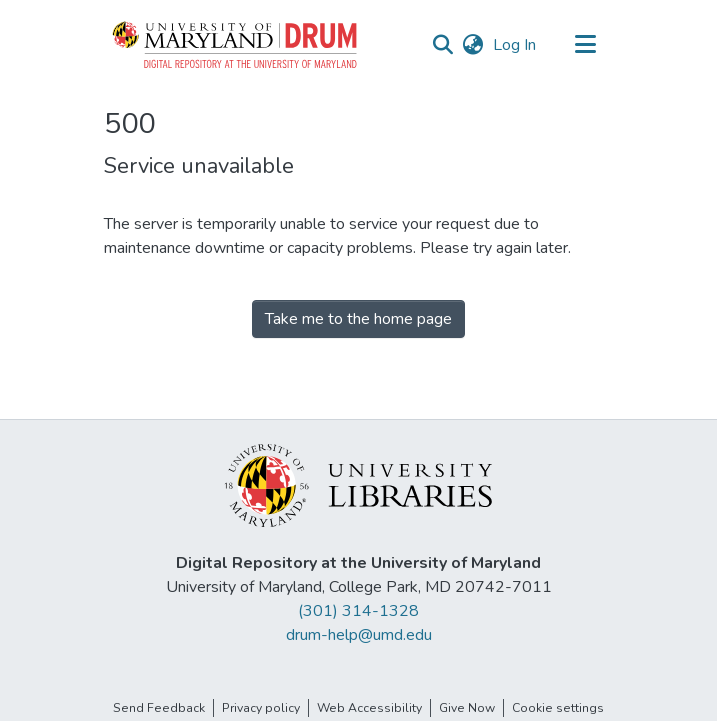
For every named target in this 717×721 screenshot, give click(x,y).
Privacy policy (261, 708)
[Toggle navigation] (586, 45)
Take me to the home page (358, 319)
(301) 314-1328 (358, 611)
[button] (236, 45)
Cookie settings (558, 708)
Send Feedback (159, 708)
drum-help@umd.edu (359, 635)
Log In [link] (515, 45)
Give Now (467, 708)
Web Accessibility (369, 708)
